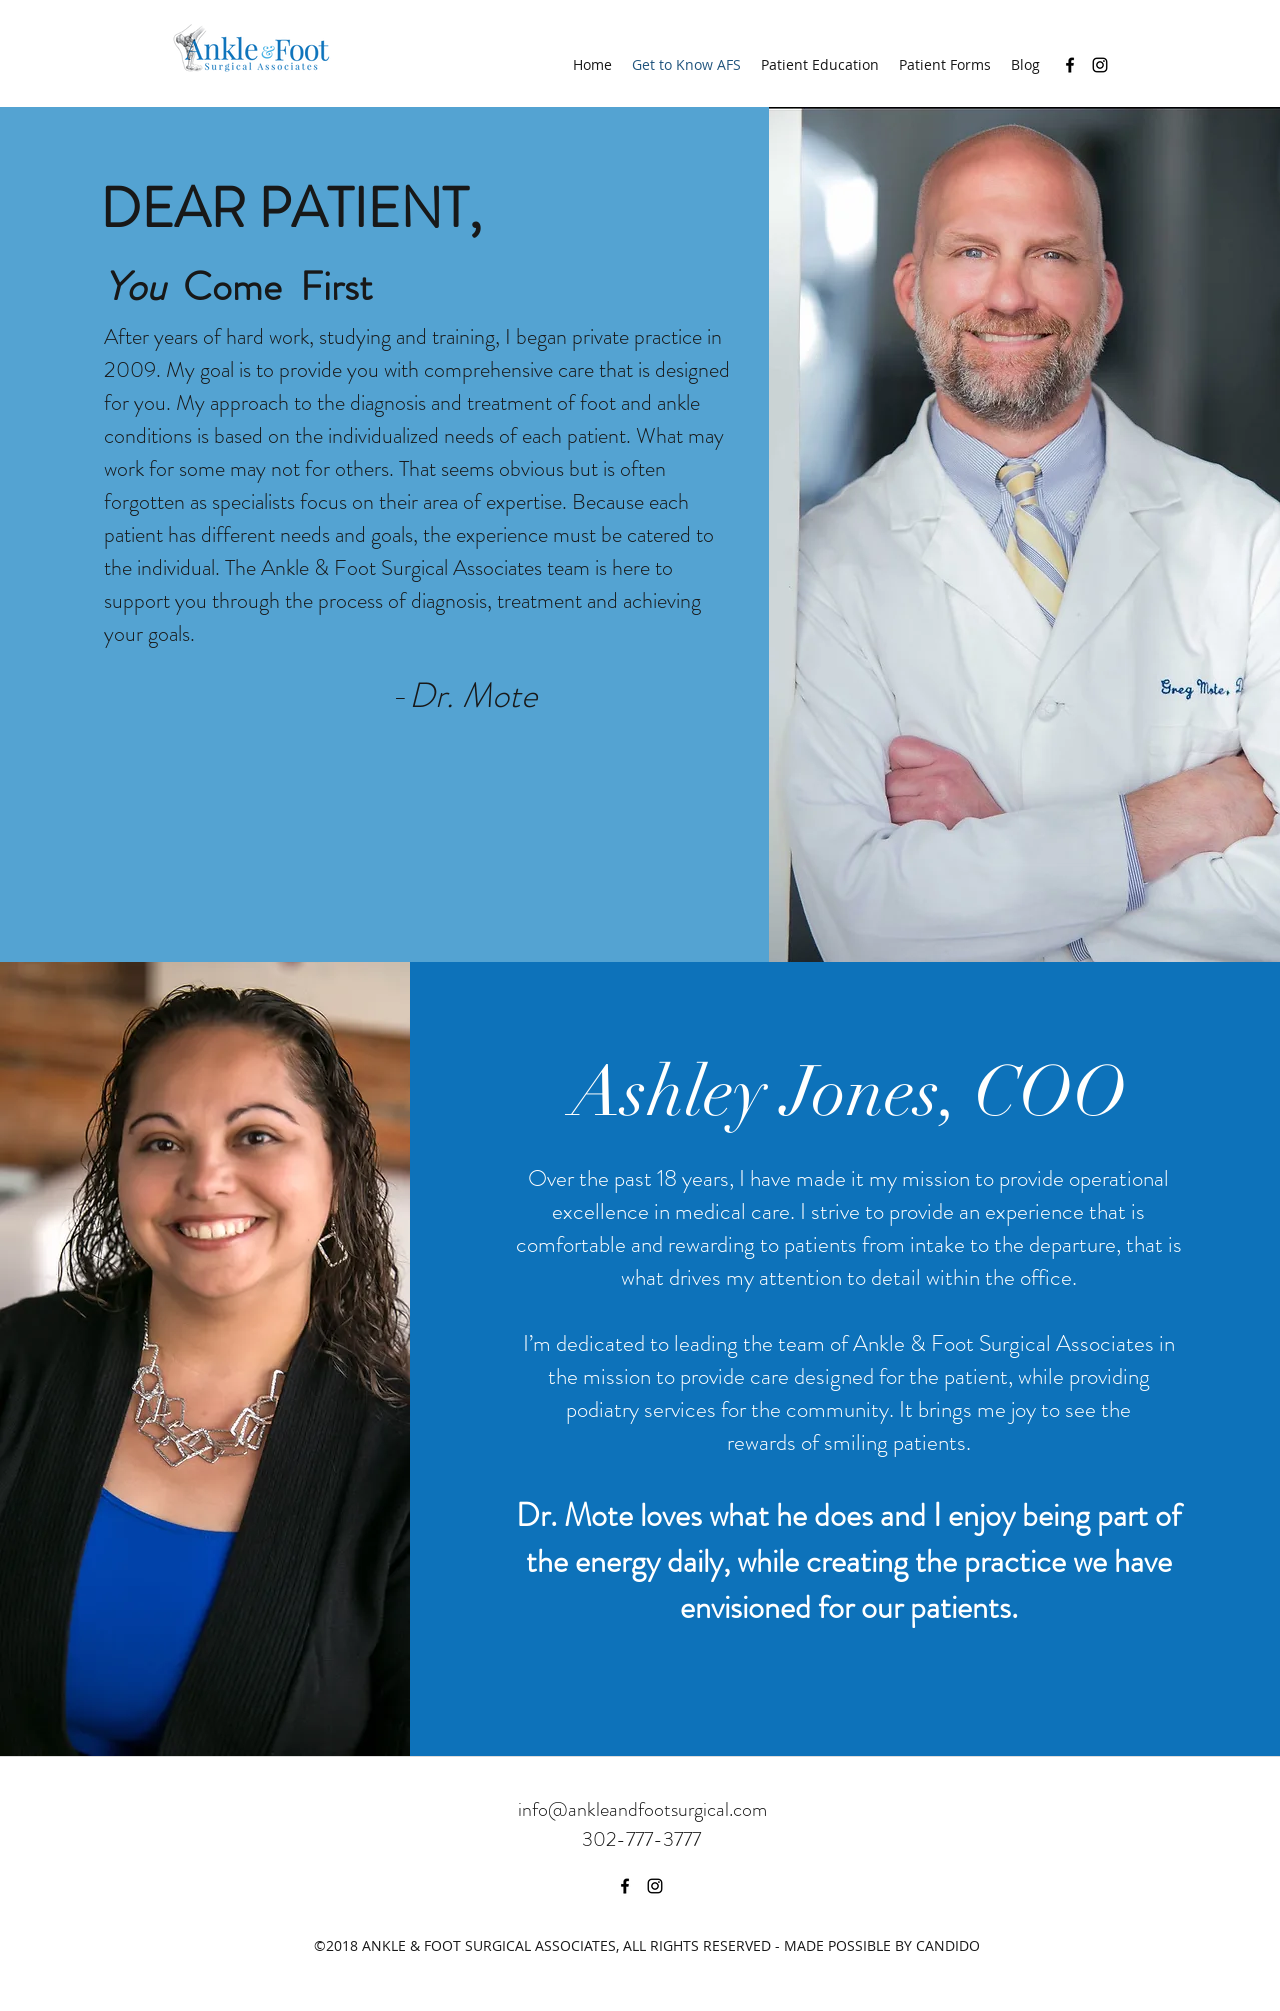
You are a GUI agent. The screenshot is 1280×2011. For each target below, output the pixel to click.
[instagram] (1100, 65)
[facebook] (1070, 65)
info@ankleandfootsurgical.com (642, 1809)
